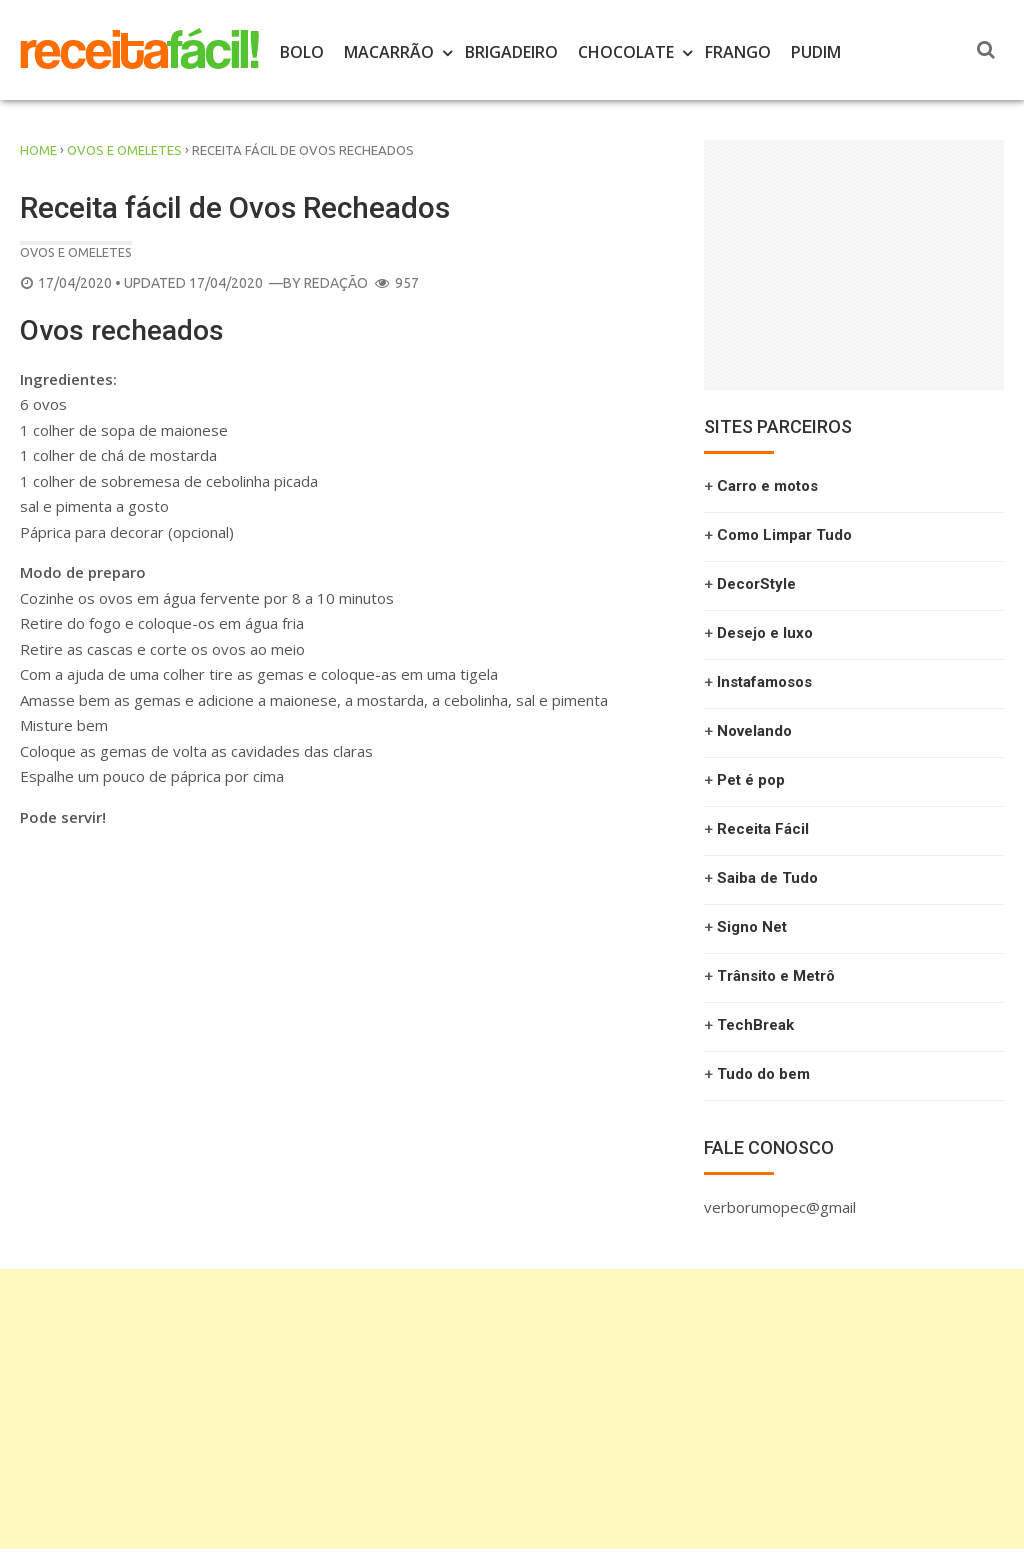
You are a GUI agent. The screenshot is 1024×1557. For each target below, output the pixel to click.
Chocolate (626, 52)
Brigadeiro (511, 52)
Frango (738, 52)
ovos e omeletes (124, 150)
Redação (336, 283)
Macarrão (389, 52)
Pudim (816, 52)
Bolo (302, 52)
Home (38, 150)
